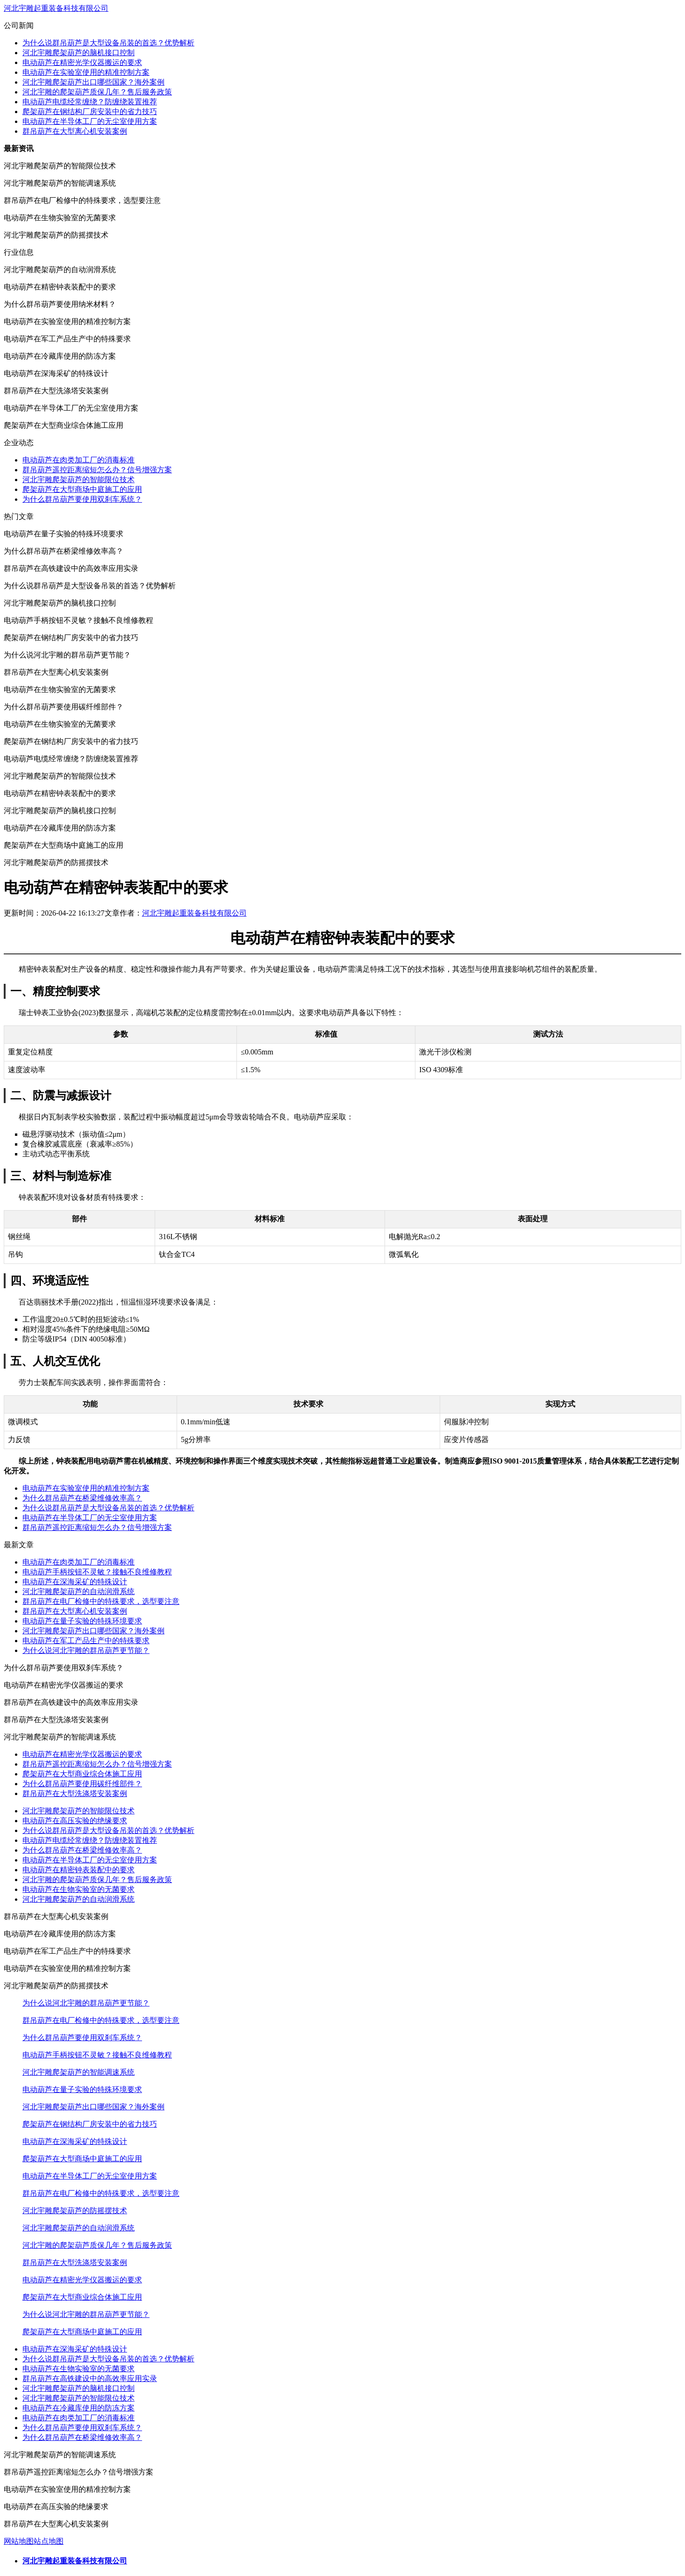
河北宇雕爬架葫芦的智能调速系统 (78, 2072)
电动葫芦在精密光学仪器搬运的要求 (82, 62)
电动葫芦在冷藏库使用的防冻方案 (78, 2408)
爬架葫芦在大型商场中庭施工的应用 (82, 489)
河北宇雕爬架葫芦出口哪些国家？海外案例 (93, 82)
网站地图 (19, 2541)
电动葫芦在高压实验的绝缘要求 (74, 1821)
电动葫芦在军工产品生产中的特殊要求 (86, 1641)
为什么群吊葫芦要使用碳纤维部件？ (82, 1784)
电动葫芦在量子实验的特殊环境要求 (82, 1621)
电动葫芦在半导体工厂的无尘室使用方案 (89, 121)
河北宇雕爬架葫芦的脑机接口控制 (78, 53)
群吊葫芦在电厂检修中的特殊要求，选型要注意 (100, 1601)
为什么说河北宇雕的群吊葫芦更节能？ (86, 1650)
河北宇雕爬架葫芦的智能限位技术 (78, 479)
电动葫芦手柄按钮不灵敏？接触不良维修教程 (97, 1572)
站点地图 (49, 2541)
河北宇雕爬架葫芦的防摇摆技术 (74, 2211)
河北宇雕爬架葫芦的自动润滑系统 (78, 1591)
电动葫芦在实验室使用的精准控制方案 (86, 72)
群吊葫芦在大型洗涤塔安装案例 (74, 1793)
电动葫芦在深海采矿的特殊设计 (74, 1582)
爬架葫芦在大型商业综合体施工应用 (82, 1774)
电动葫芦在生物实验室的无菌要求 (78, 1889)
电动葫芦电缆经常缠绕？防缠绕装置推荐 (89, 102)
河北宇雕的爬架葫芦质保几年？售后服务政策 (97, 92)
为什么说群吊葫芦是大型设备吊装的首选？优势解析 (108, 43)
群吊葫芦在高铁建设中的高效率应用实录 (89, 2378)
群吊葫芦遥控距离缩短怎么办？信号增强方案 (97, 470)
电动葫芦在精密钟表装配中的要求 (78, 1870)
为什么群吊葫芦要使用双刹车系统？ (82, 499)
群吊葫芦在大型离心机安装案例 (74, 131)
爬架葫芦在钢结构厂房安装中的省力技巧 (89, 111)
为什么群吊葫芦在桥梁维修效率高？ (82, 1498)
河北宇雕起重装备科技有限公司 (56, 8)
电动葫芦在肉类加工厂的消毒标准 (78, 460)
